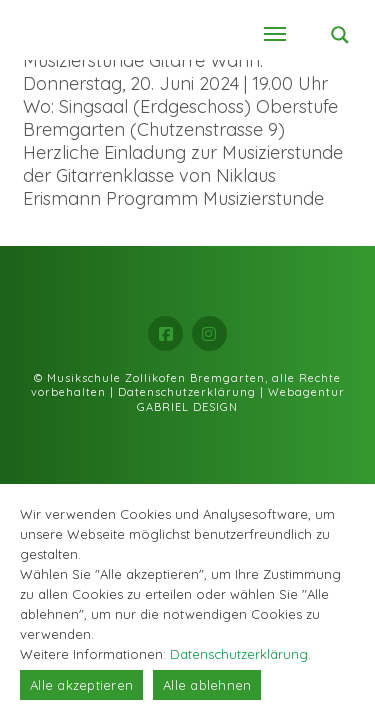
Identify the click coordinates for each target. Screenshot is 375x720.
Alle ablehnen (207, 685)
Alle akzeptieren (81, 685)
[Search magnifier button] (340, 35)
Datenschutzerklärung (187, 392)
